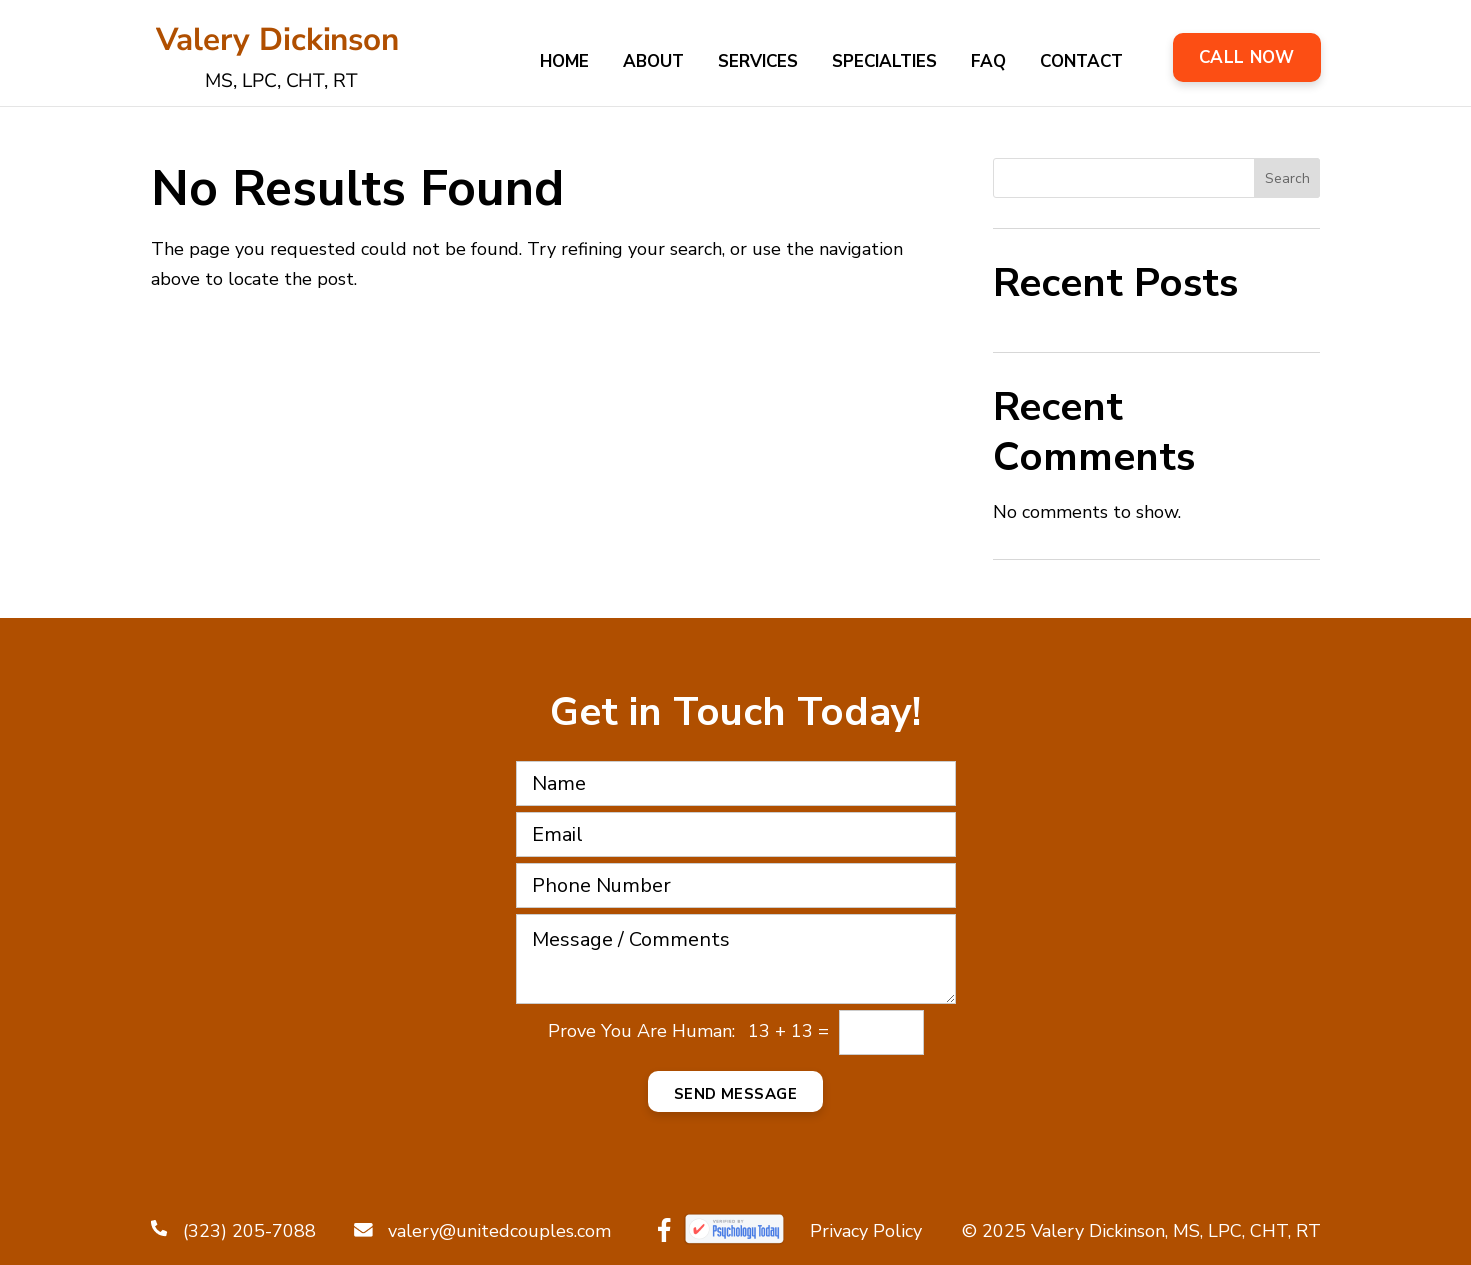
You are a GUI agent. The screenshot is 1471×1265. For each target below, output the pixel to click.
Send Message (735, 1094)
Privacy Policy (866, 1231)
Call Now (1247, 57)
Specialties (884, 64)
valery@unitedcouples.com (482, 1231)
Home (564, 64)
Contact (1081, 64)
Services (758, 64)
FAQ (988, 64)
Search (1287, 178)
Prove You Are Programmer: (641, 1031)
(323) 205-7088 (233, 1231)
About (653, 64)
